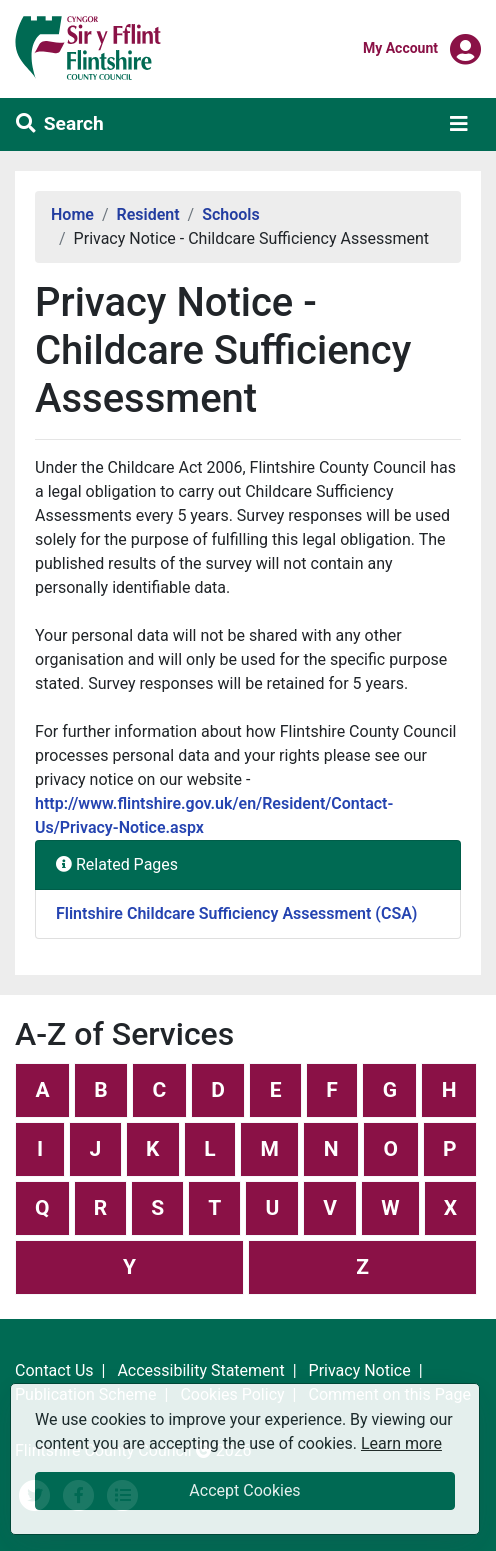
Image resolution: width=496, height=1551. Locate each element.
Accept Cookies (244, 1490)
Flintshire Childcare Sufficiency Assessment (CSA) (236, 913)
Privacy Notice (360, 1370)
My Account (400, 47)
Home (72, 214)
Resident (148, 214)
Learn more (401, 1442)
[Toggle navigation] (459, 124)
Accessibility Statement (200, 1370)
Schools (231, 214)
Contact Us (54, 1370)
